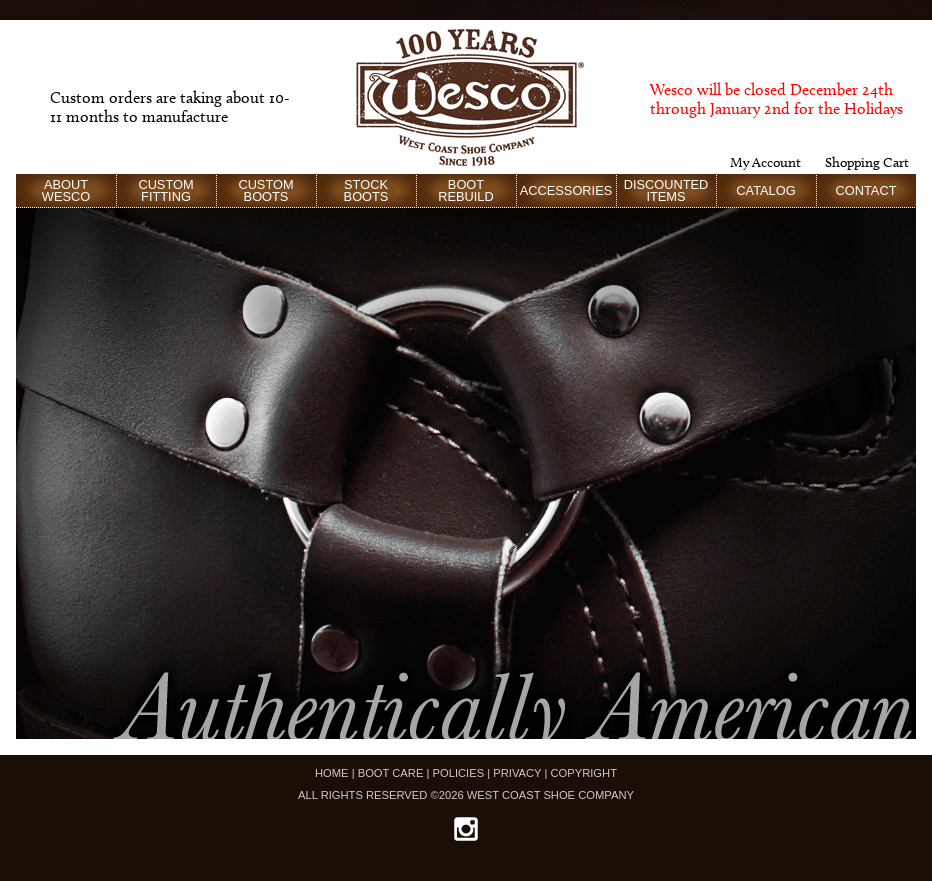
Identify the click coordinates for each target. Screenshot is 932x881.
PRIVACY (517, 773)
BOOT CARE (391, 773)
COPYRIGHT (583, 773)
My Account (765, 162)
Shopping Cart (867, 162)
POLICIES (459, 773)
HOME (332, 773)
